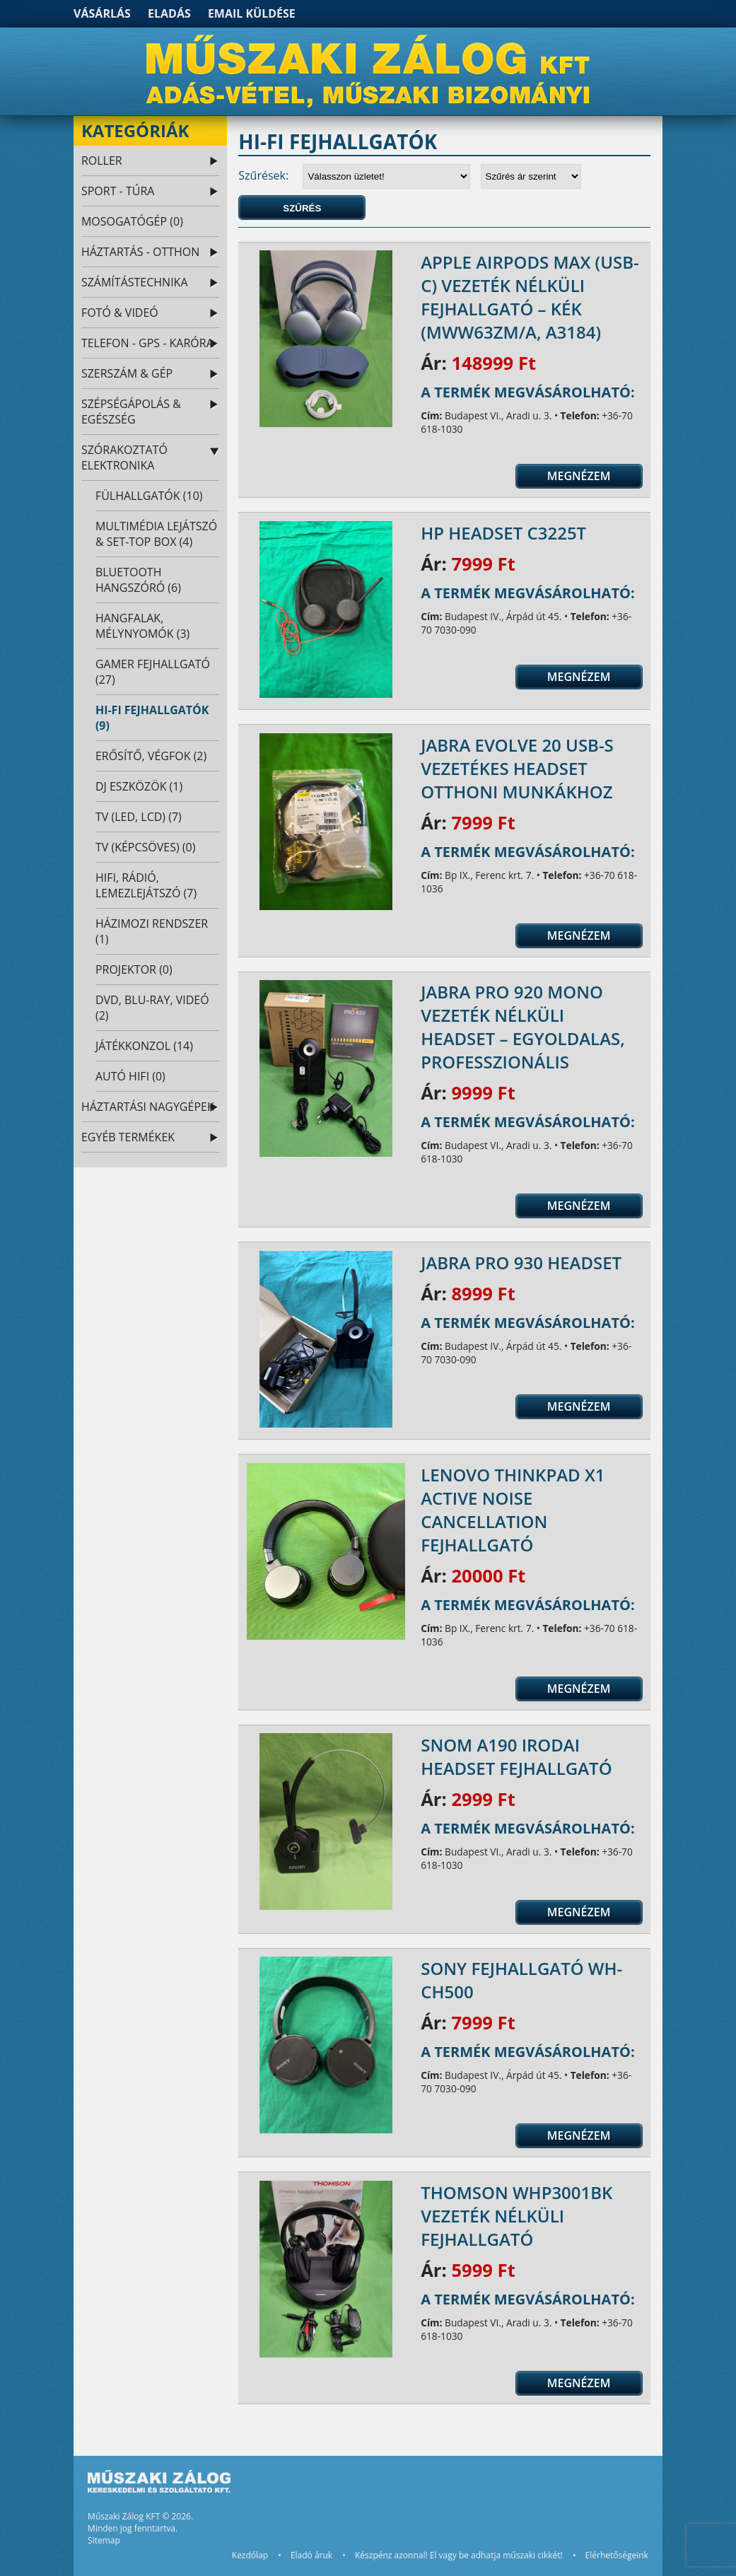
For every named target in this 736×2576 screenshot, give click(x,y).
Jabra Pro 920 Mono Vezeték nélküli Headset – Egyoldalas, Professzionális (523, 1026)
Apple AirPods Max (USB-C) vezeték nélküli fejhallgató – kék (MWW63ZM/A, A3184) (530, 297)
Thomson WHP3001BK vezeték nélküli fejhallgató (516, 2216)
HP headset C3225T (503, 532)
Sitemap (104, 2540)
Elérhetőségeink (616, 2555)
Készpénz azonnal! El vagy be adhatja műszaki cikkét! (459, 2555)
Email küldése (252, 13)
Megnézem (579, 476)
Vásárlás (102, 13)
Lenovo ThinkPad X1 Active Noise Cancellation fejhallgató (512, 1509)
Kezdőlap (250, 2555)
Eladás (169, 13)
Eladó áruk (311, 2555)
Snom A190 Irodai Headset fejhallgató (516, 1756)
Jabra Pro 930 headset (521, 1262)
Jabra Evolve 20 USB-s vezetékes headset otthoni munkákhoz (517, 768)
